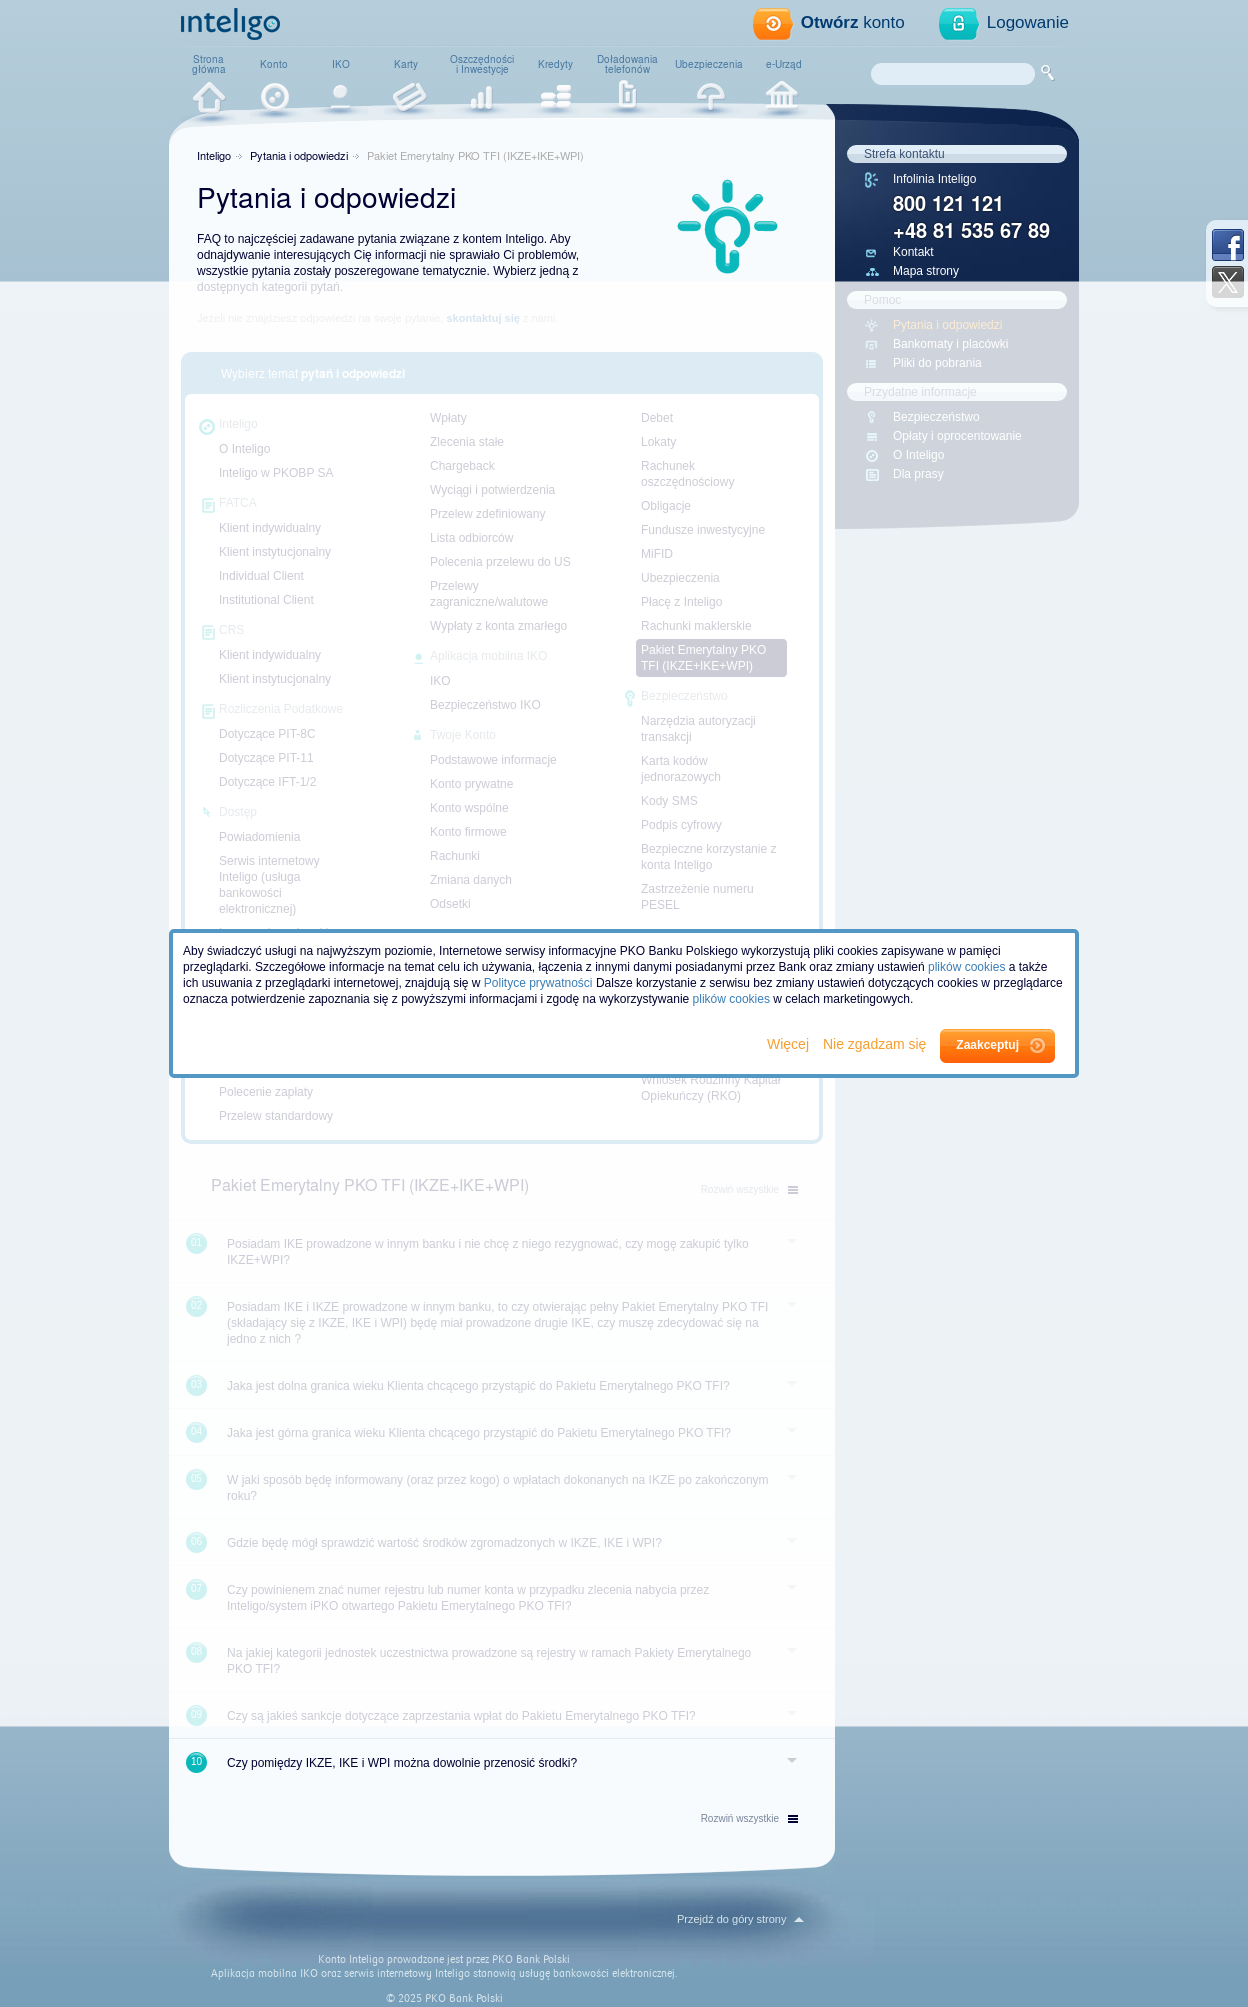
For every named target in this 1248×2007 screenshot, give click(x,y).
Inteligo (214, 155)
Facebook (1228, 245)
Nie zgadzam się (876, 1044)
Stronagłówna (209, 64)
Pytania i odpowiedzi (299, 155)
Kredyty (555, 64)
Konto (274, 64)
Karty (406, 64)
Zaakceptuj (987, 1045)
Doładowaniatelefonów (627, 64)
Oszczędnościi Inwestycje (482, 64)
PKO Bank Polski (531, 1959)
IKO (341, 64)
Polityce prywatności (538, 983)
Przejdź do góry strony (731, 1919)
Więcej (790, 1044)
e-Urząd (784, 64)
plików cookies (966, 967)
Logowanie (1028, 22)
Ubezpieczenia (709, 64)
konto (853, 22)
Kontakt (913, 252)
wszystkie (749, 1818)
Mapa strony (926, 271)
